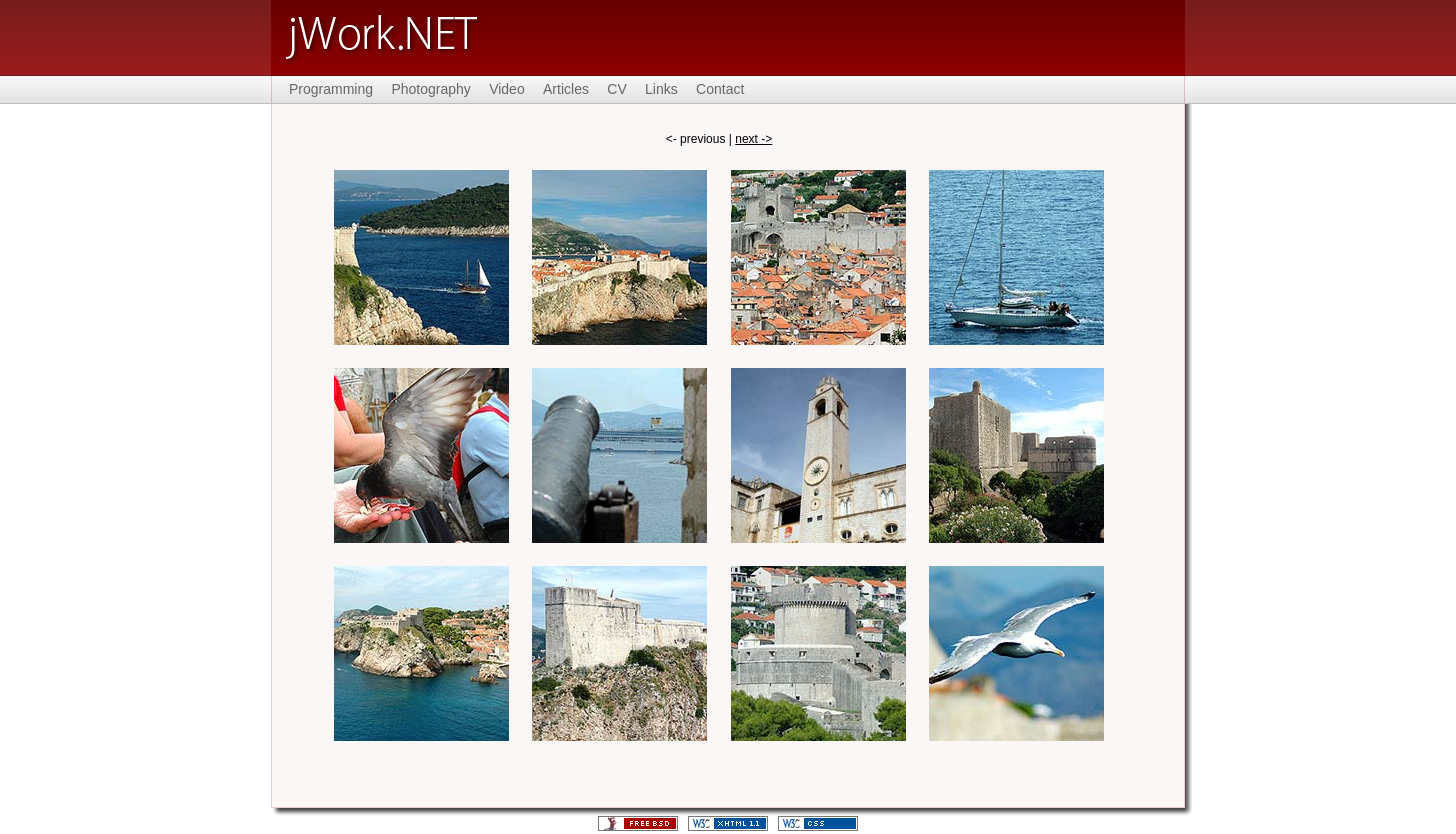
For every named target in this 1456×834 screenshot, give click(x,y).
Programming (331, 89)
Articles (566, 89)
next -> (753, 139)
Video (507, 89)
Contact (720, 89)
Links (661, 89)
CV (616, 89)
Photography (430, 89)
